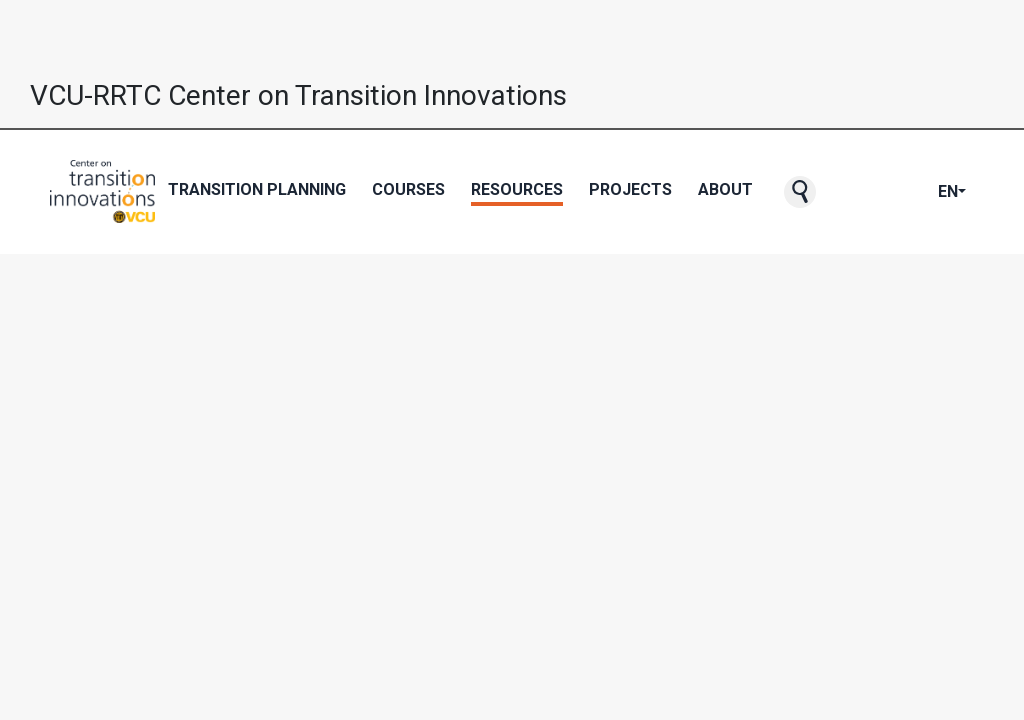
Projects (630, 189)
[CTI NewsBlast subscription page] (842, 192)
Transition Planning (257, 189)
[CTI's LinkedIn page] (922, 192)
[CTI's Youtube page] (890, 192)
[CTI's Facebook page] (858, 192)
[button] (800, 192)
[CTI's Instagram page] (906, 192)
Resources (517, 189)
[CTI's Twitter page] (874, 192)
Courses (408, 189)
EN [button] (948, 191)
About (725, 189)
